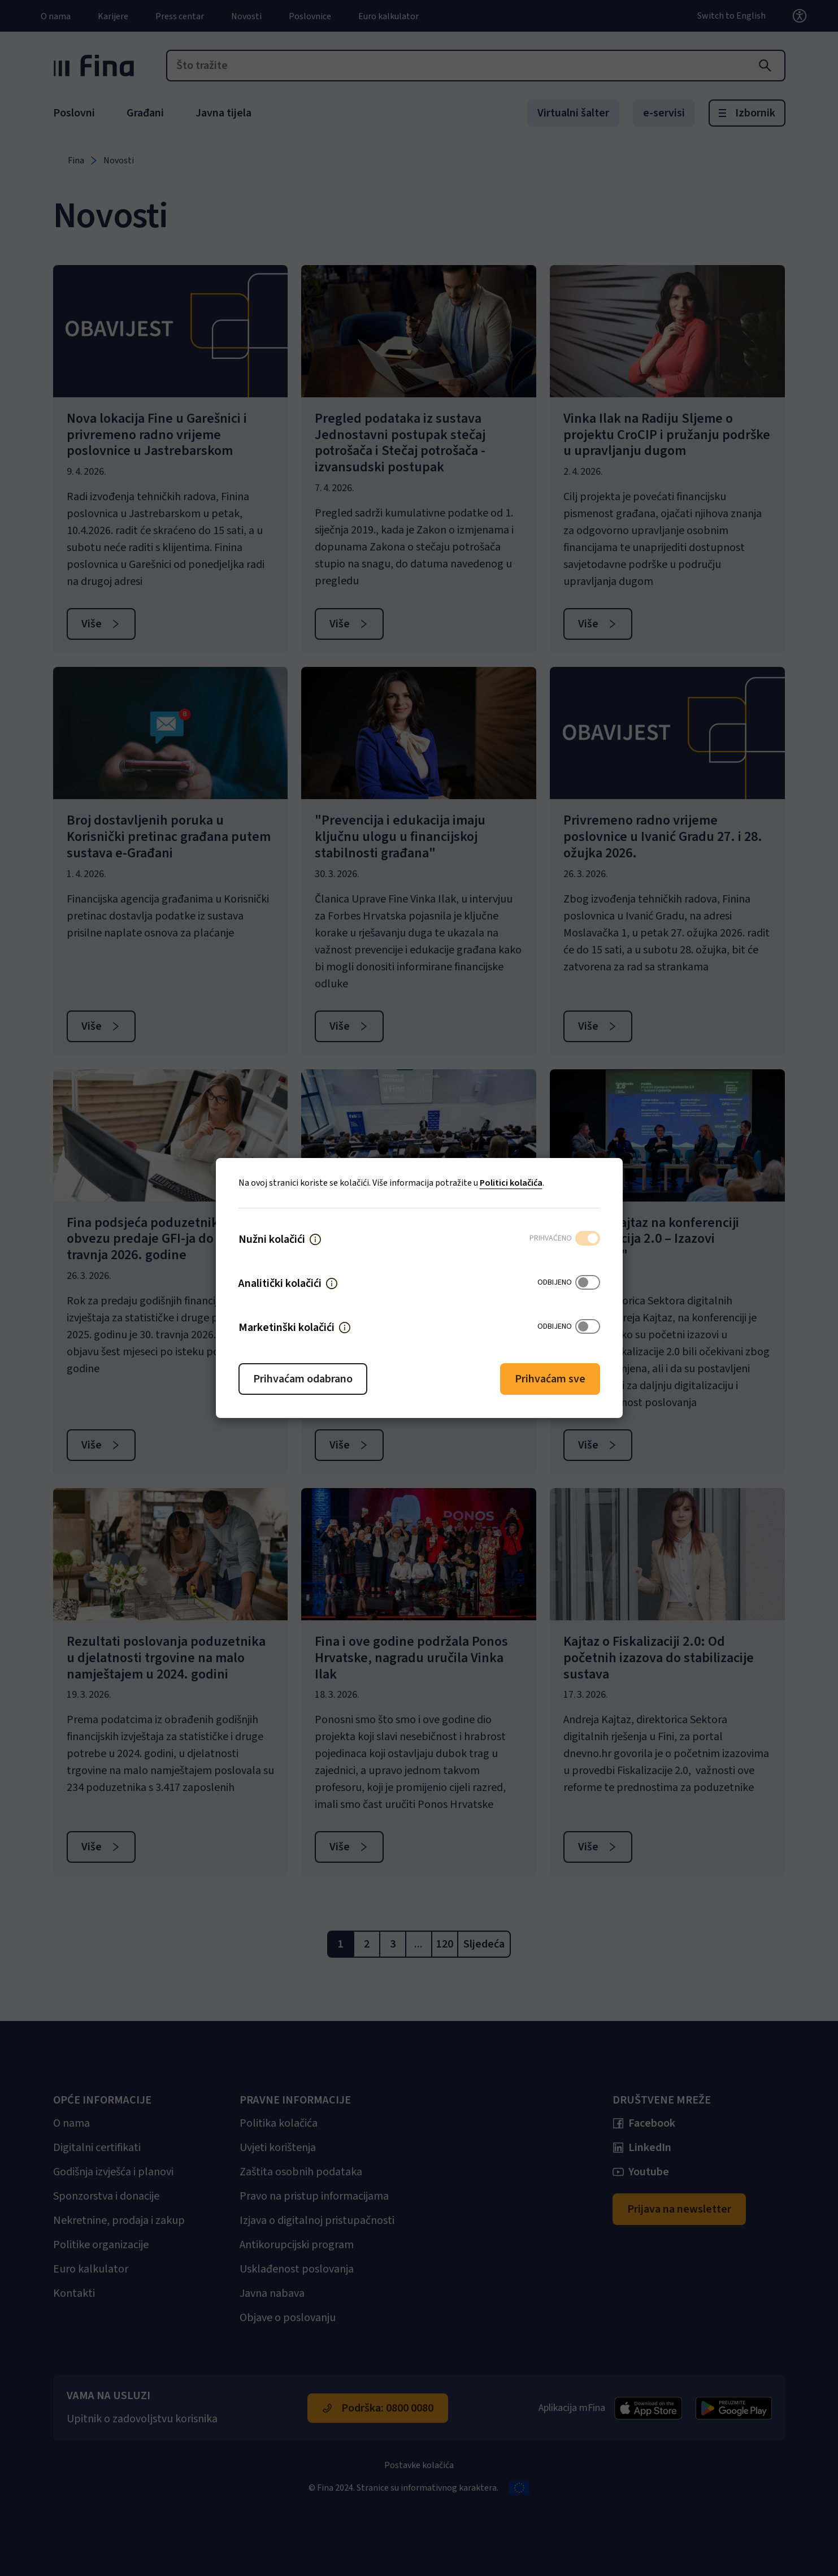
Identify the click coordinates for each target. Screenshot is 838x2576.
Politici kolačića (511, 1183)
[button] (315, 1239)
